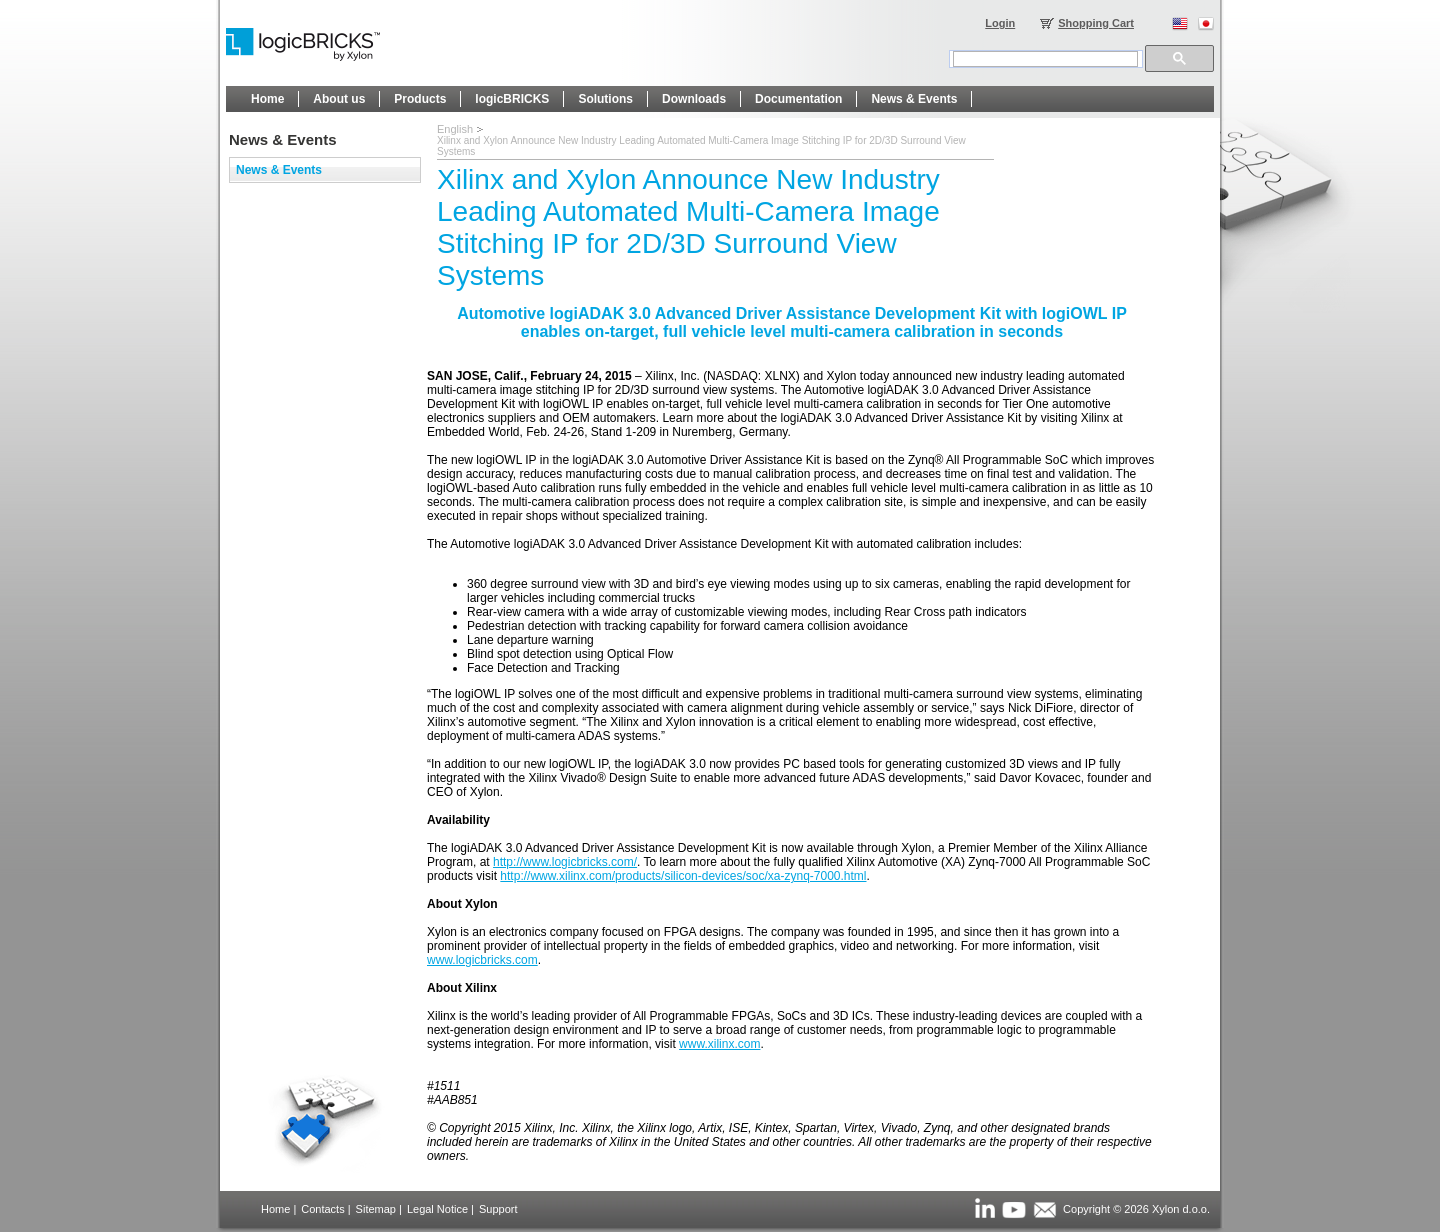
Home (275, 1209)
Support (498, 1209)
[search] (1045, 59)
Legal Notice (437, 1209)
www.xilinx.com (719, 1044)
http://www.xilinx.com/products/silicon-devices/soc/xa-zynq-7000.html (683, 876)
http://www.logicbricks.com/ (565, 862)
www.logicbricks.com (482, 960)
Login (1000, 23)
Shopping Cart (1096, 23)
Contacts (322, 1209)
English (455, 129)
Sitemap (376, 1209)
